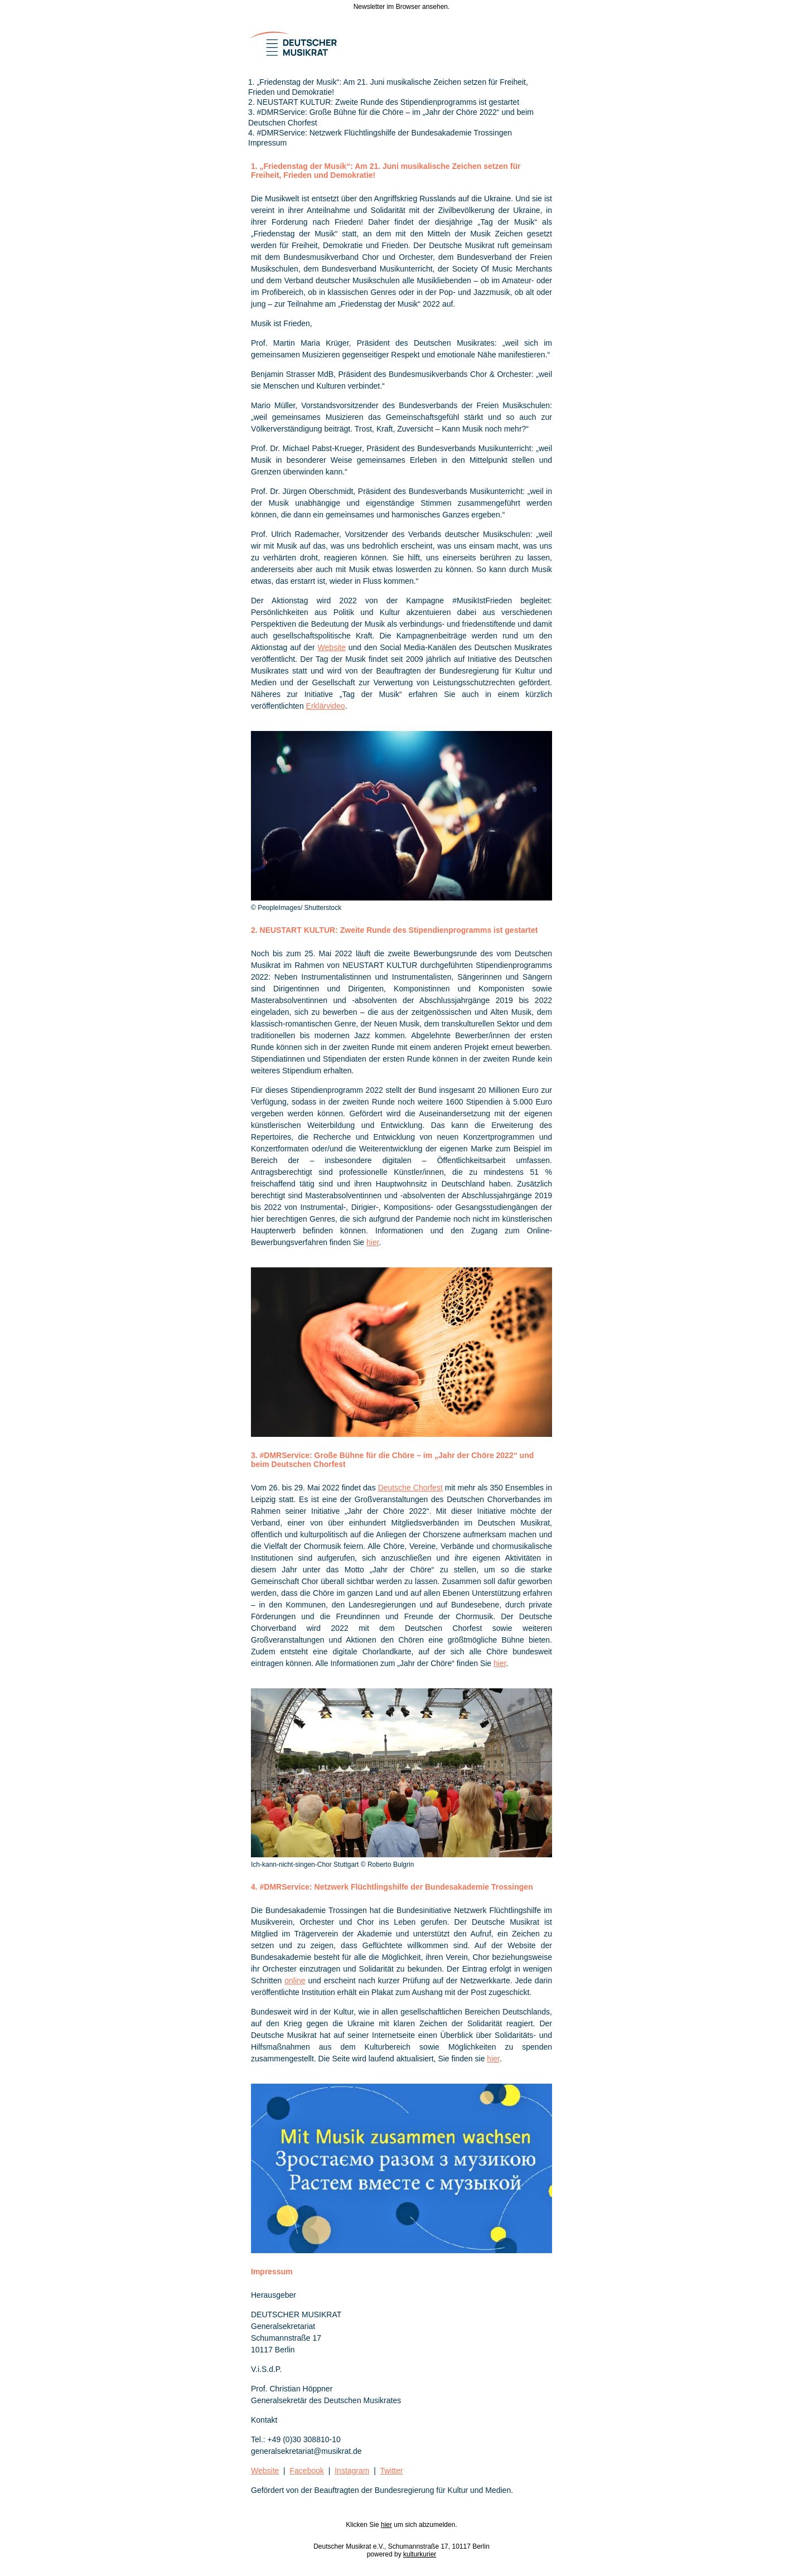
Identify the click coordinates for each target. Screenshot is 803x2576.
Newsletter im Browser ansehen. (402, 7)
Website (332, 647)
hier (372, 1242)
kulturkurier (419, 2554)
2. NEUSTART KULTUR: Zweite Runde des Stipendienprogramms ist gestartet (383, 102)
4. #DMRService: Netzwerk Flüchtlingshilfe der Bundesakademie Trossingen (380, 132)
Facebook (307, 2470)
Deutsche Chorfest (410, 1487)
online (294, 1980)
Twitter (391, 2470)
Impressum (267, 142)
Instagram (352, 2470)
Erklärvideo (325, 705)
